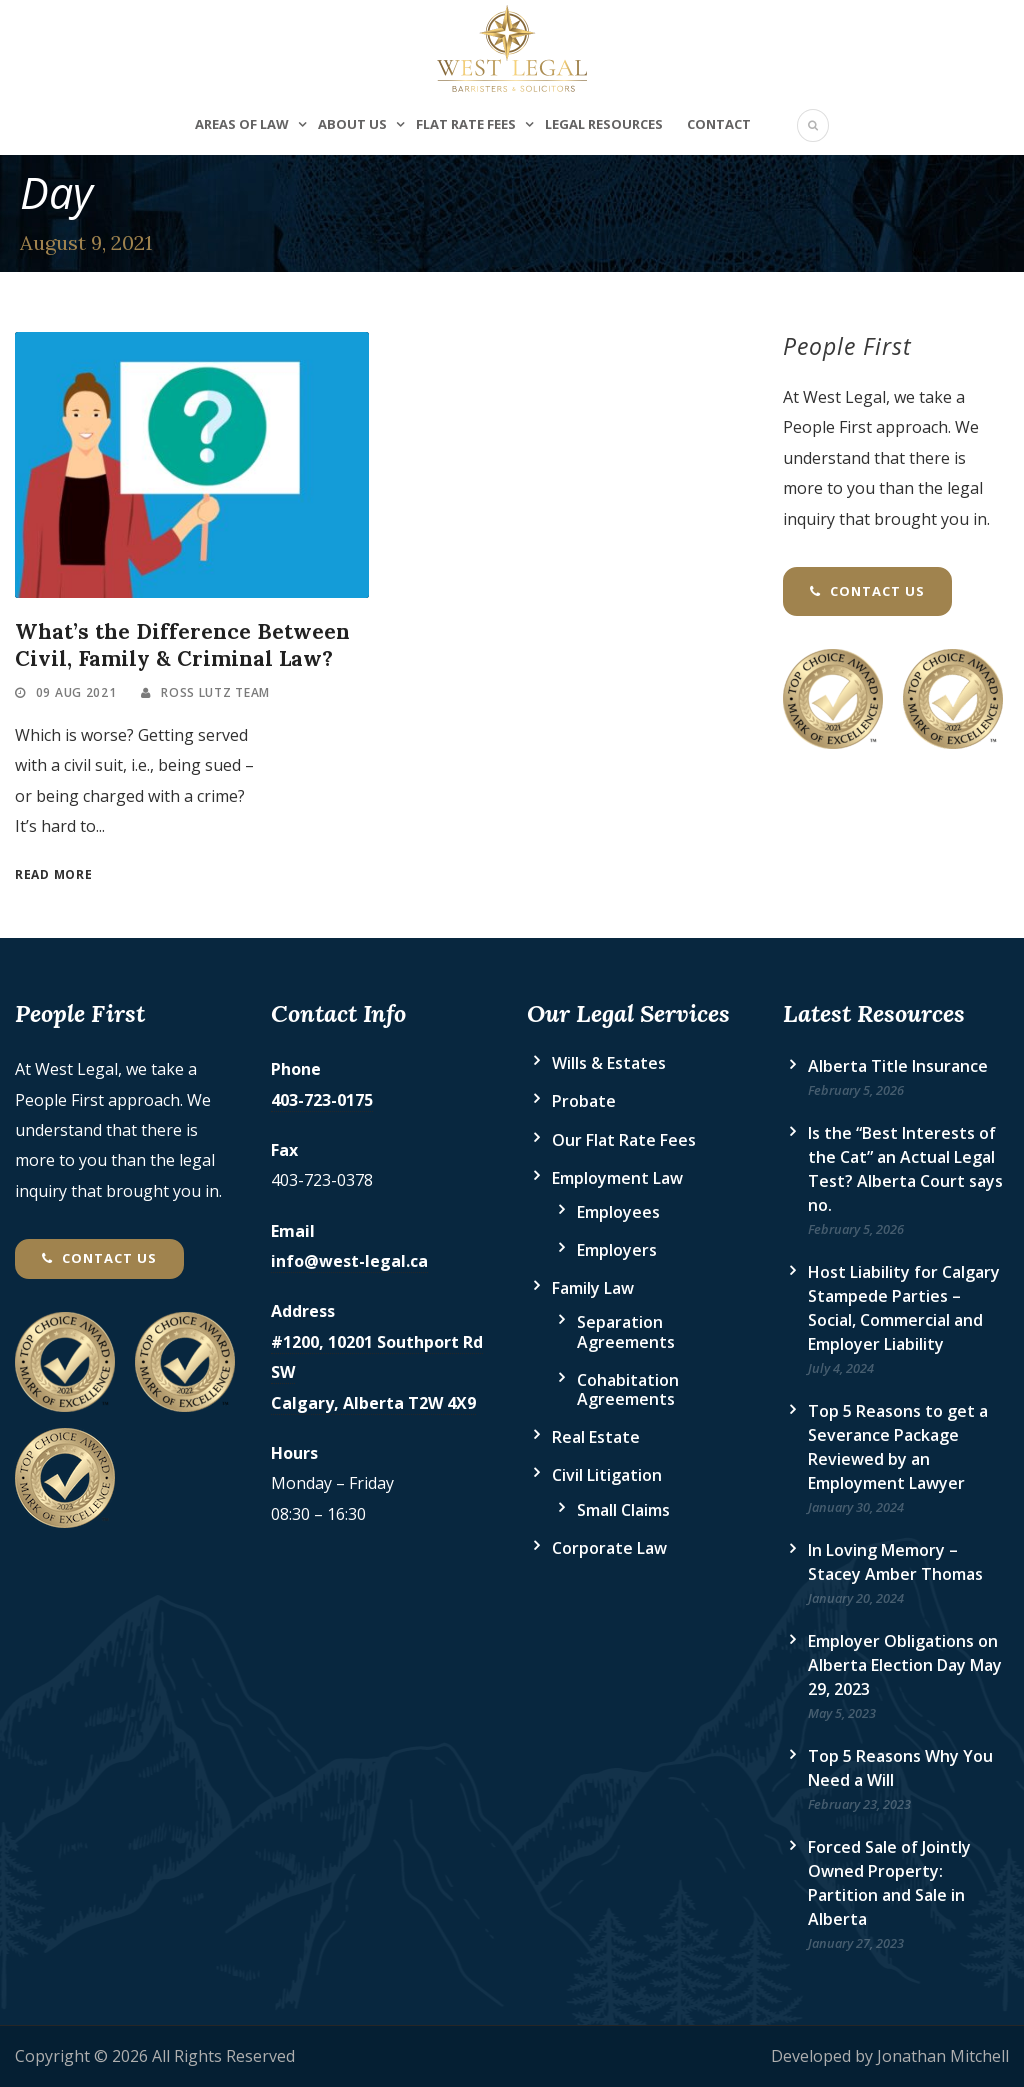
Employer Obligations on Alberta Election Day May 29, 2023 (905, 1665)
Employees (618, 1212)
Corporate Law (609, 1548)
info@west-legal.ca (349, 1261)
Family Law (593, 1288)
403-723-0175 (322, 1100)
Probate (584, 1101)
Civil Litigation (607, 1475)
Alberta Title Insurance (898, 1066)
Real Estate (596, 1437)
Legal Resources (604, 124)
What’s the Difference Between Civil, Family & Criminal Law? (182, 645)
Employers (617, 1250)
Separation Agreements (626, 1331)
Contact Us (867, 591)
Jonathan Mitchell (943, 2056)
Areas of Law (242, 124)
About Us (352, 124)
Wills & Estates (609, 1063)
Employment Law (617, 1178)
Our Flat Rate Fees (624, 1140)
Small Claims (623, 1510)
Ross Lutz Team (215, 692)
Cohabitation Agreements (628, 1389)
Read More (53, 874)
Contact (719, 124)
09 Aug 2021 (76, 692)
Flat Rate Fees (466, 124)
